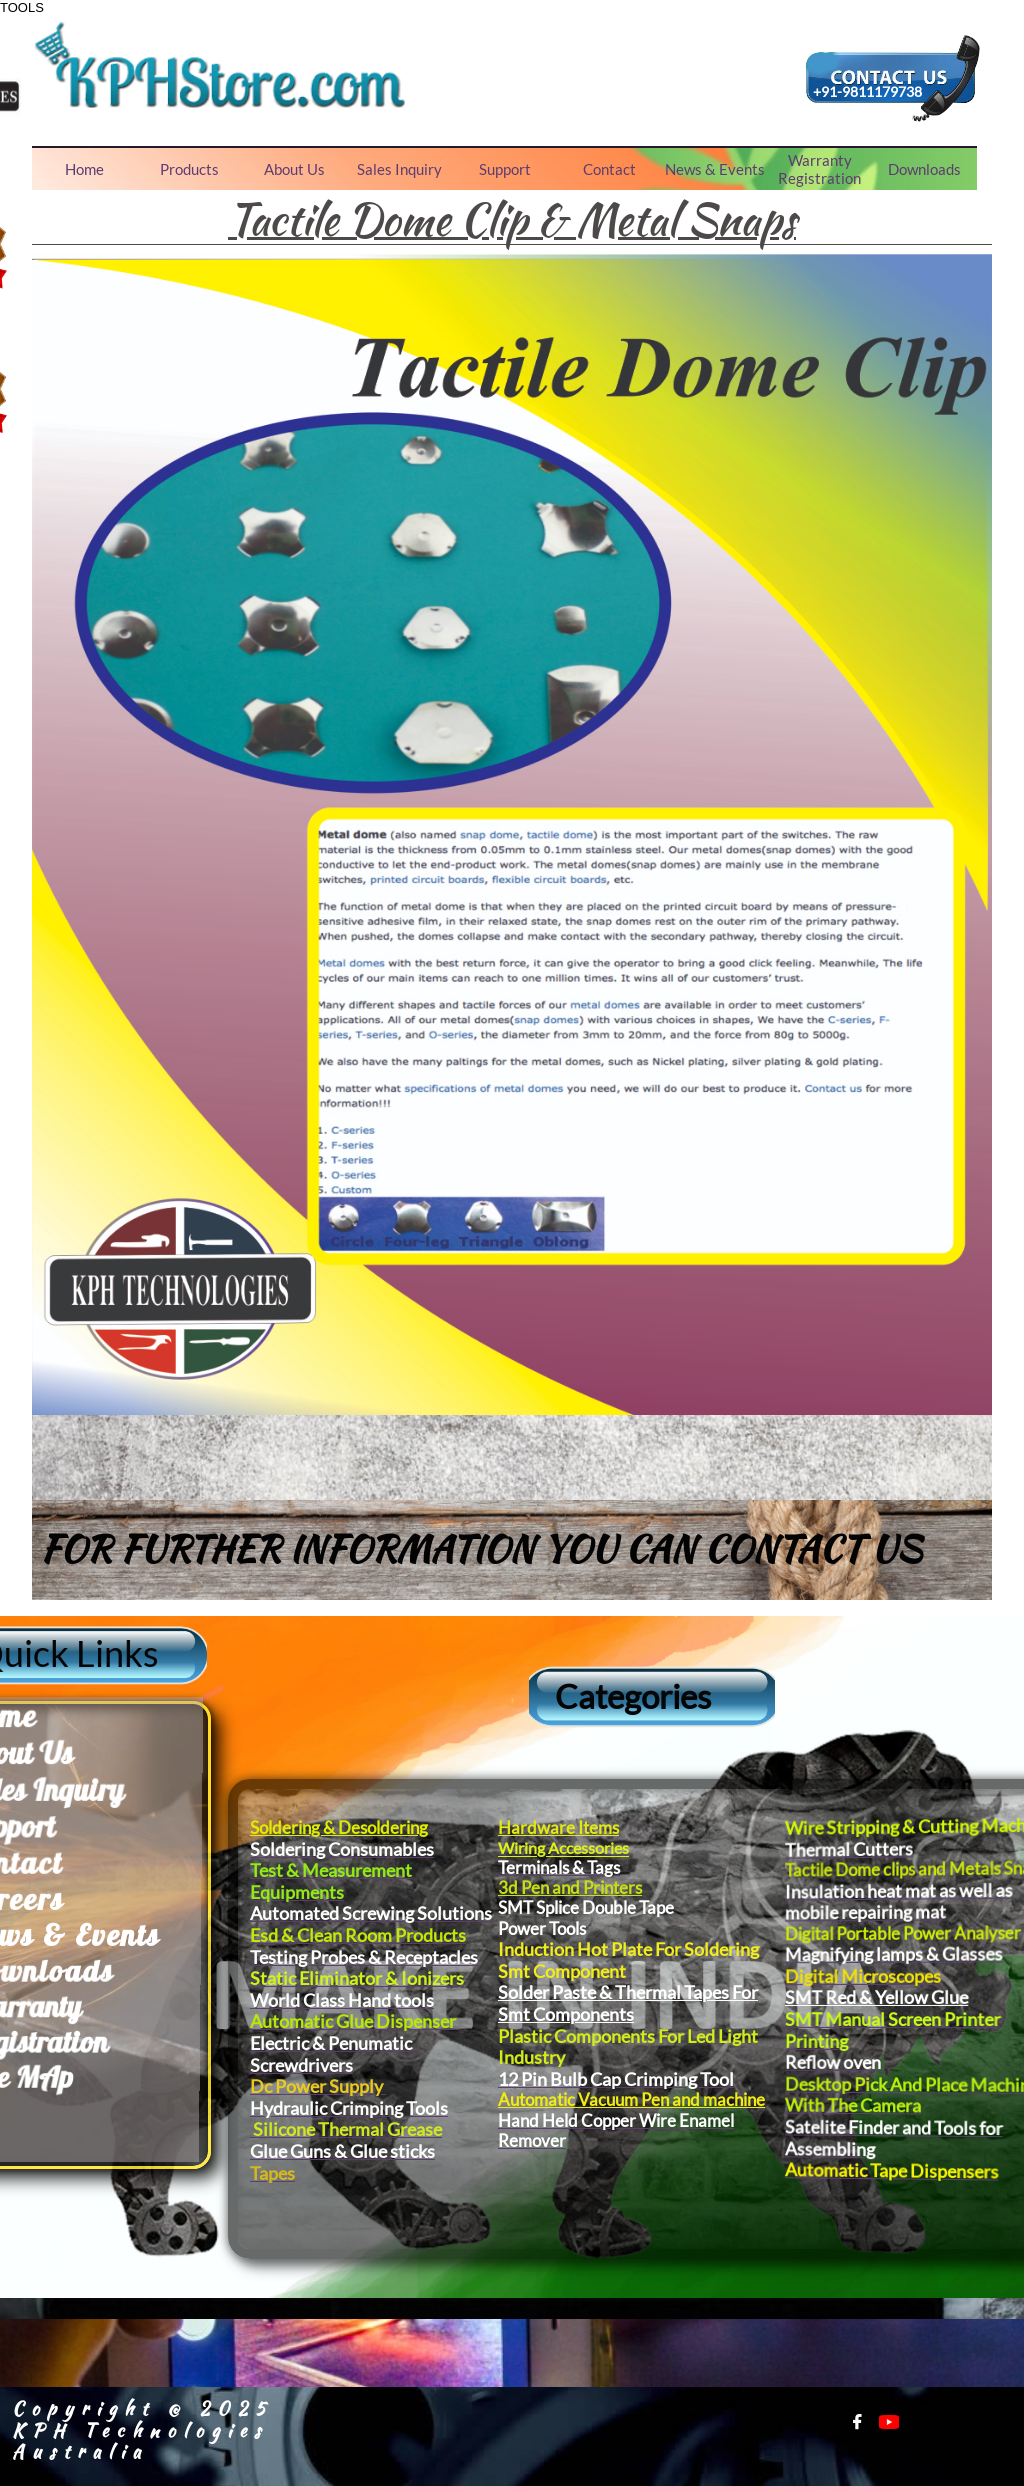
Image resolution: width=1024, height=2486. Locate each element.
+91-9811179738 (867, 91)
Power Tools (613, 1928)
